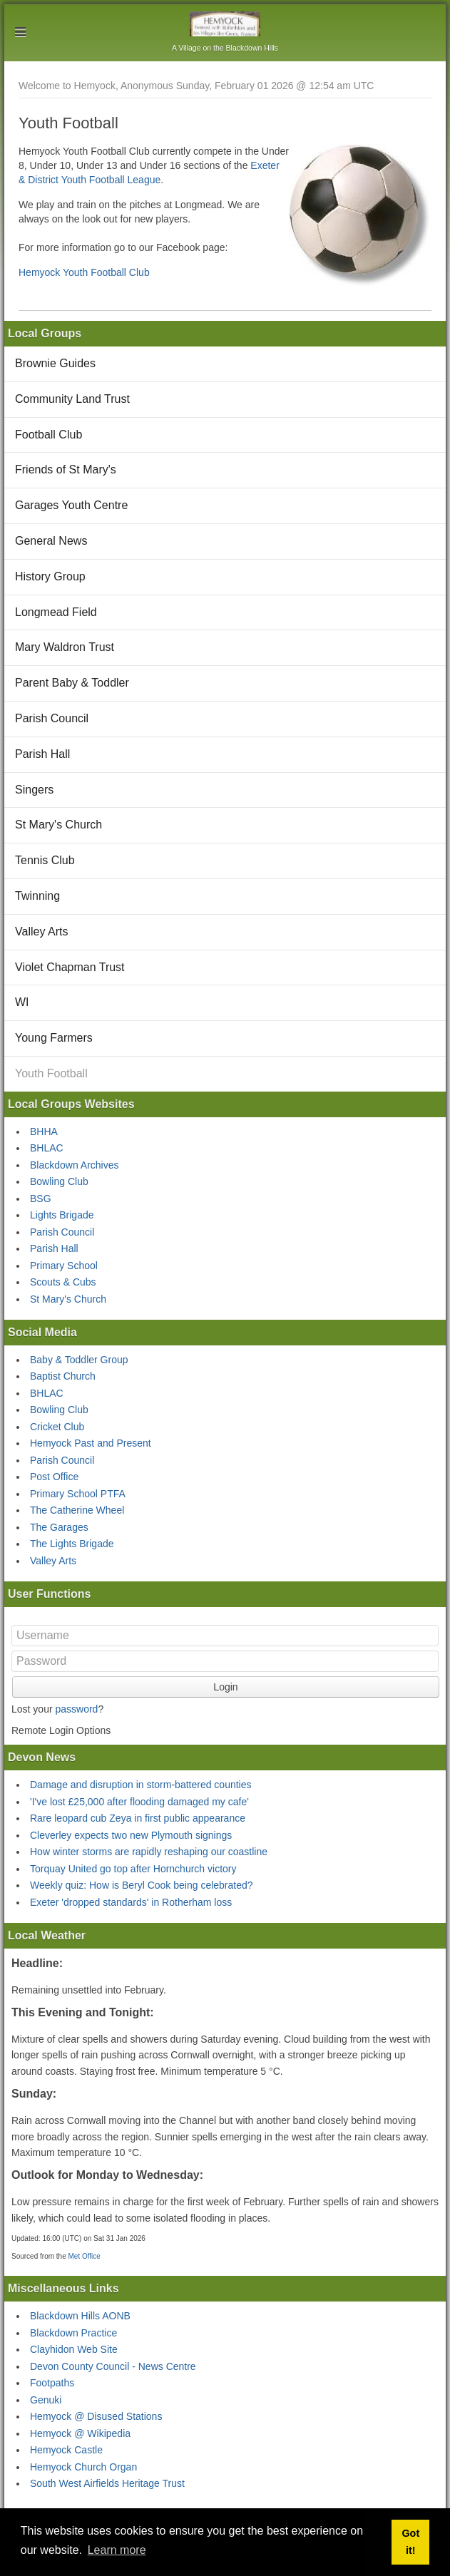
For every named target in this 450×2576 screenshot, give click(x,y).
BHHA (44, 1131)
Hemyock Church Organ (83, 2467)
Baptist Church (63, 1376)
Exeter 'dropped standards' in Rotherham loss (131, 1902)
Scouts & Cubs (63, 1282)
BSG (40, 1198)
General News (51, 541)
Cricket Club (57, 1426)
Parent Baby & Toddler (72, 683)
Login (225, 1687)
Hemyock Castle (66, 2450)
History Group (50, 576)
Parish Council (51, 718)
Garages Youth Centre (71, 505)
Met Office (84, 2256)
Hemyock (225, 23)
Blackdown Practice (73, 2333)
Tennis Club (45, 860)
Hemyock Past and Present (90, 1443)
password (76, 1709)
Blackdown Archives (74, 1165)
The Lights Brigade (72, 1543)
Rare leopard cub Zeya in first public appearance (137, 1818)
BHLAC (46, 1148)
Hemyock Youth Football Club (84, 272)
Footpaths (52, 2382)
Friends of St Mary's (65, 469)
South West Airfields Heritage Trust (107, 2483)
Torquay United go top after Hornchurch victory (133, 1868)
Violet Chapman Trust (70, 967)
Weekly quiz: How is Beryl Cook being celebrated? (141, 1885)
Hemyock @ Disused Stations (96, 2416)
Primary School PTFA (78, 1493)
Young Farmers (54, 1038)
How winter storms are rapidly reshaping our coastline (148, 1851)
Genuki (45, 2400)
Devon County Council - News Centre (113, 2366)
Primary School (64, 1265)
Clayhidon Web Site (74, 2349)
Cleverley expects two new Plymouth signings (131, 1835)
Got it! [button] (410, 2542)
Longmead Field (56, 612)
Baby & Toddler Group (79, 1359)
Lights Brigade (62, 1215)
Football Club (48, 435)
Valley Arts (41, 931)
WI (22, 1002)
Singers (34, 790)
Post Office (54, 1476)
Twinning (37, 896)
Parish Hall (42, 754)
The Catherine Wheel (77, 1510)
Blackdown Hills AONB (80, 2315)
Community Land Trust (72, 399)
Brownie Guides (55, 363)
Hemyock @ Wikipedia (80, 2433)
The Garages (59, 1527)
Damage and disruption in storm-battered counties (141, 1784)
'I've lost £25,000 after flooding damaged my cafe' (139, 1801)
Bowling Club (59, 1181)
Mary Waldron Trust (64, 647)
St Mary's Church (58, 825)
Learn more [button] (117, 2550)
